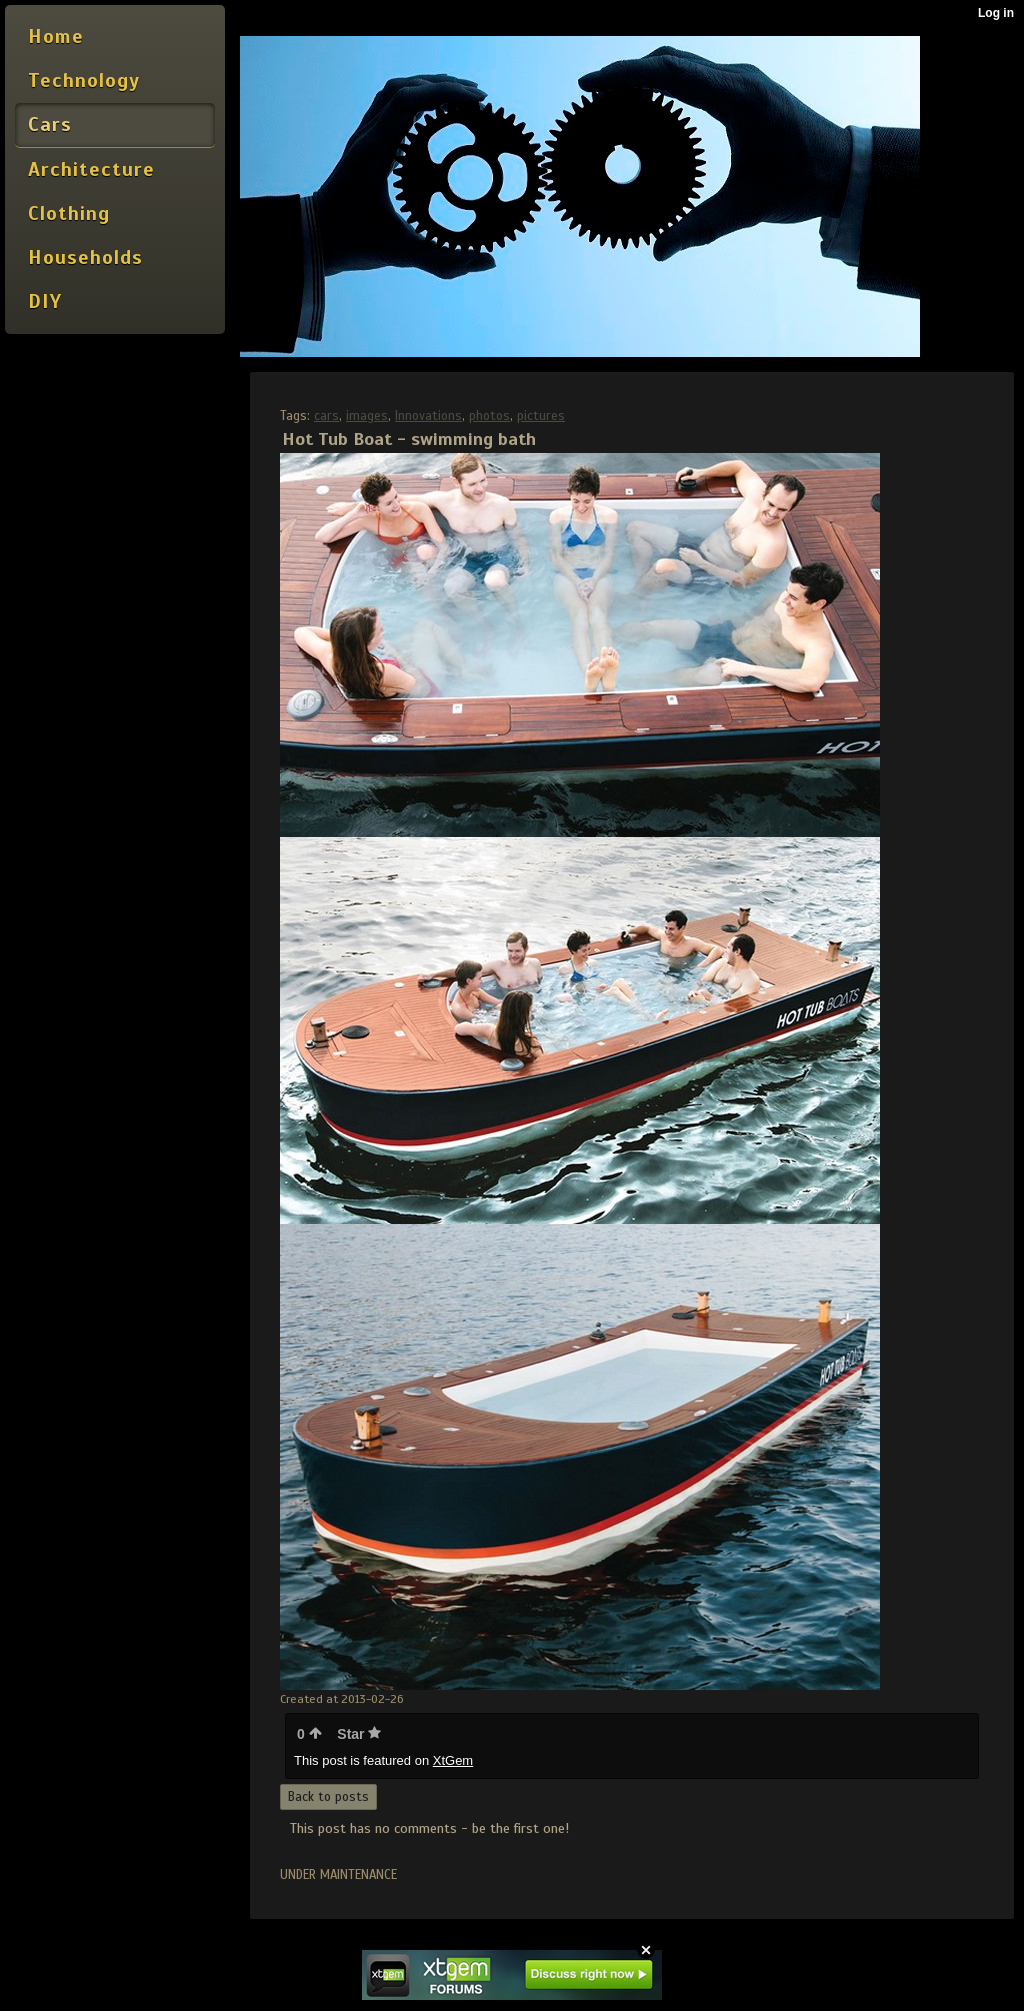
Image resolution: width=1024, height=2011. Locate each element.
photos (489, 416)
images (367, 416)
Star (359, 1734)
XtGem (453, 1760)
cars (326, 416)
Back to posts (328, 1797)
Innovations (428, 416)
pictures (541, 416)
